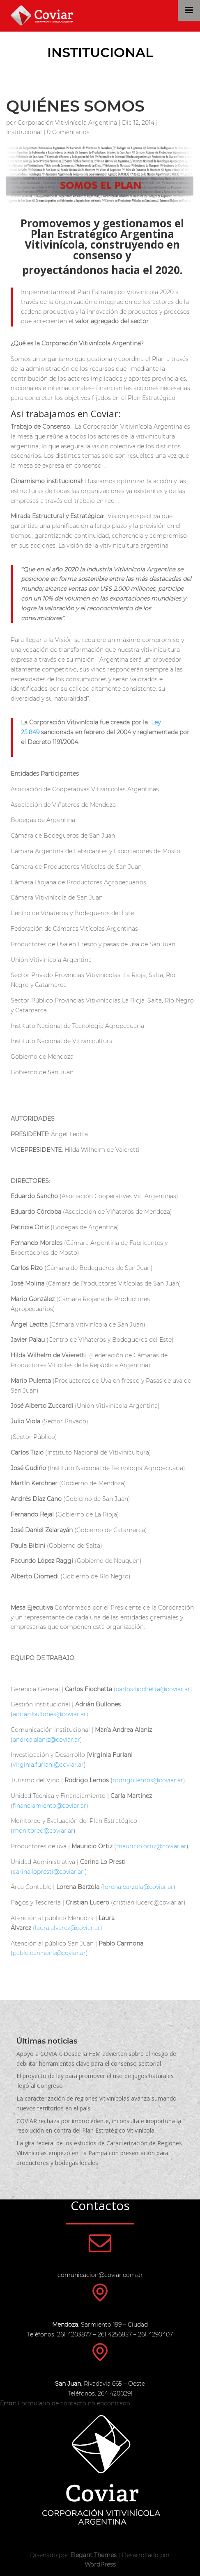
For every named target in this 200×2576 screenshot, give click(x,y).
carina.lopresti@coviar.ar (48, 1871)
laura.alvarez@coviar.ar (67, 1928)
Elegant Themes (93, 2555)
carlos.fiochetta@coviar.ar (153, 1689)
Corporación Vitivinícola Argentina (67, 122)
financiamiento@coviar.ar (49, 1805)
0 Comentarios (68, 132)
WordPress (100, 2564)
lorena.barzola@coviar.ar (138, 1887)
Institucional (100, 52)
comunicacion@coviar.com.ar (100, 2275)
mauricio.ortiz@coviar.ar (151, 1846)
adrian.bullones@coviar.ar (49, 1714)
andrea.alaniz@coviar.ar (46, 1739)
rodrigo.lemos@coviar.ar (148, 1780)
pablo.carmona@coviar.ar (49, 1953)
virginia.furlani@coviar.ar (48, 1764)
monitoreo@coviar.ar (43, 1830)
